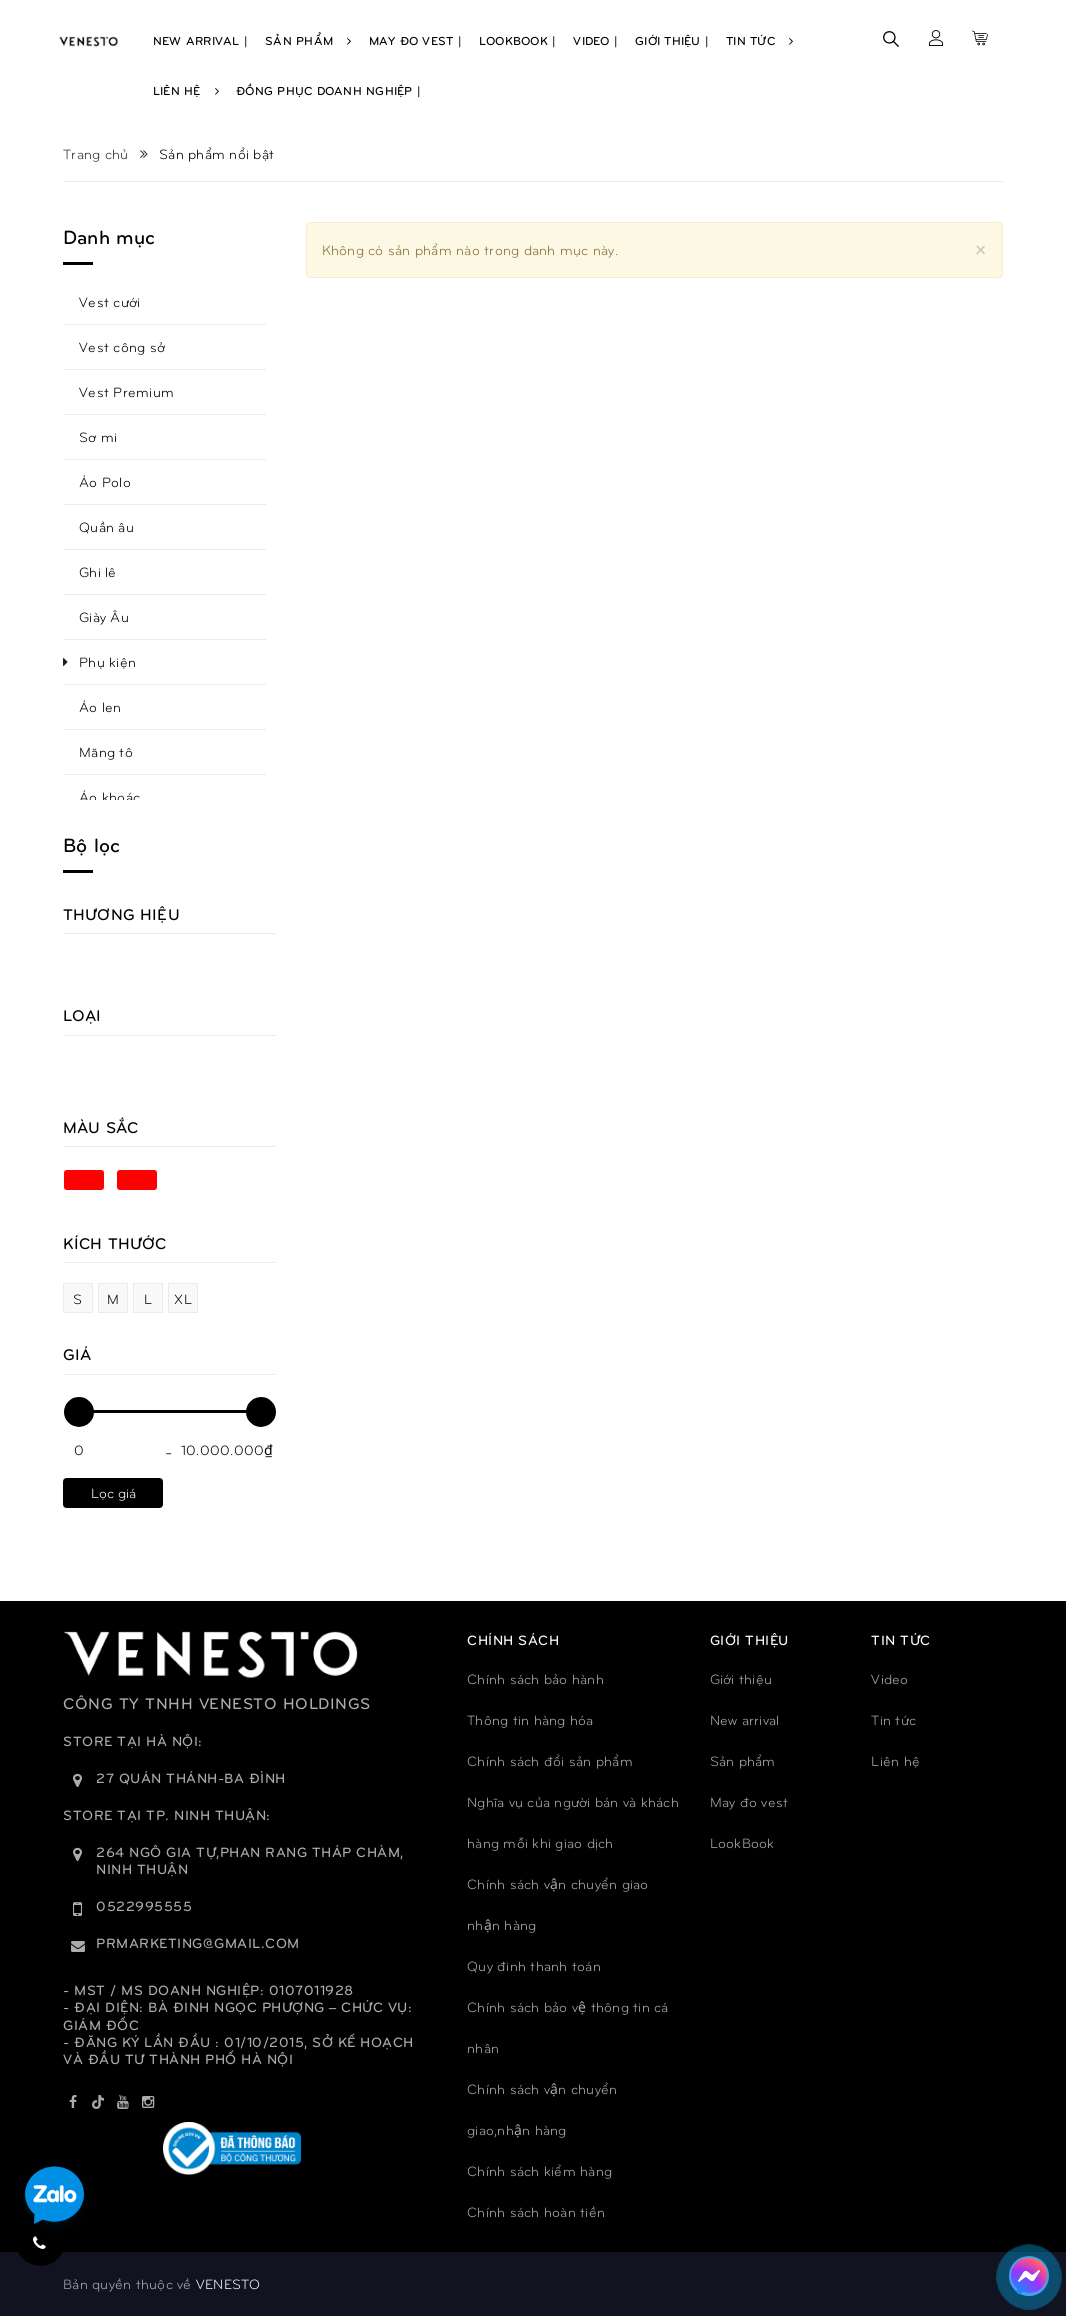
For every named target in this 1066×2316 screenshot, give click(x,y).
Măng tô (106, 751)
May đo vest (749, 1801)
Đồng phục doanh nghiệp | (328, 90)
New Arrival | (200, 40)
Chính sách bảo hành (535, 1678)
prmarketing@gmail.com (198, 1942)
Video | (595, 40)
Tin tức (893, 1719)
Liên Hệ (186, 90)
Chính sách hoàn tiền (536, 2211)
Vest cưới (109, 301)
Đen (137, 1180)
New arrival (745, 1719)
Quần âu (106, 526)
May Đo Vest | (415, 40)
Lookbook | (518, 40)
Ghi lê (98, 571)
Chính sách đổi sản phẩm (550, 1760)
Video (889, 1678)
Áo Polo (105, 481)
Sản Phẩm (308, 40)
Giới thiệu (741, 1678)
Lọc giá (113, 1492)
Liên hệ (895, 1760)
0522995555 (144, 1905)
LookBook (742, 1842)
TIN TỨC (901, 1639)
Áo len (100, 706)
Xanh (84, 1180)
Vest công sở (122, 346)
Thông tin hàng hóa (530, 1719)
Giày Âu (104, 616)
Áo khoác (109, 796)
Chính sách (513, 1639)
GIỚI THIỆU (749, 1639)
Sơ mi (98, 436)
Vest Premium (126, 391)
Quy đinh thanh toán (534, 1965)
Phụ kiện (107, 661)
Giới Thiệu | (672, 40)
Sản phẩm (743, 1760)
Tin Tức (759, 40)
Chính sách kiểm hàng (539, 2170)
